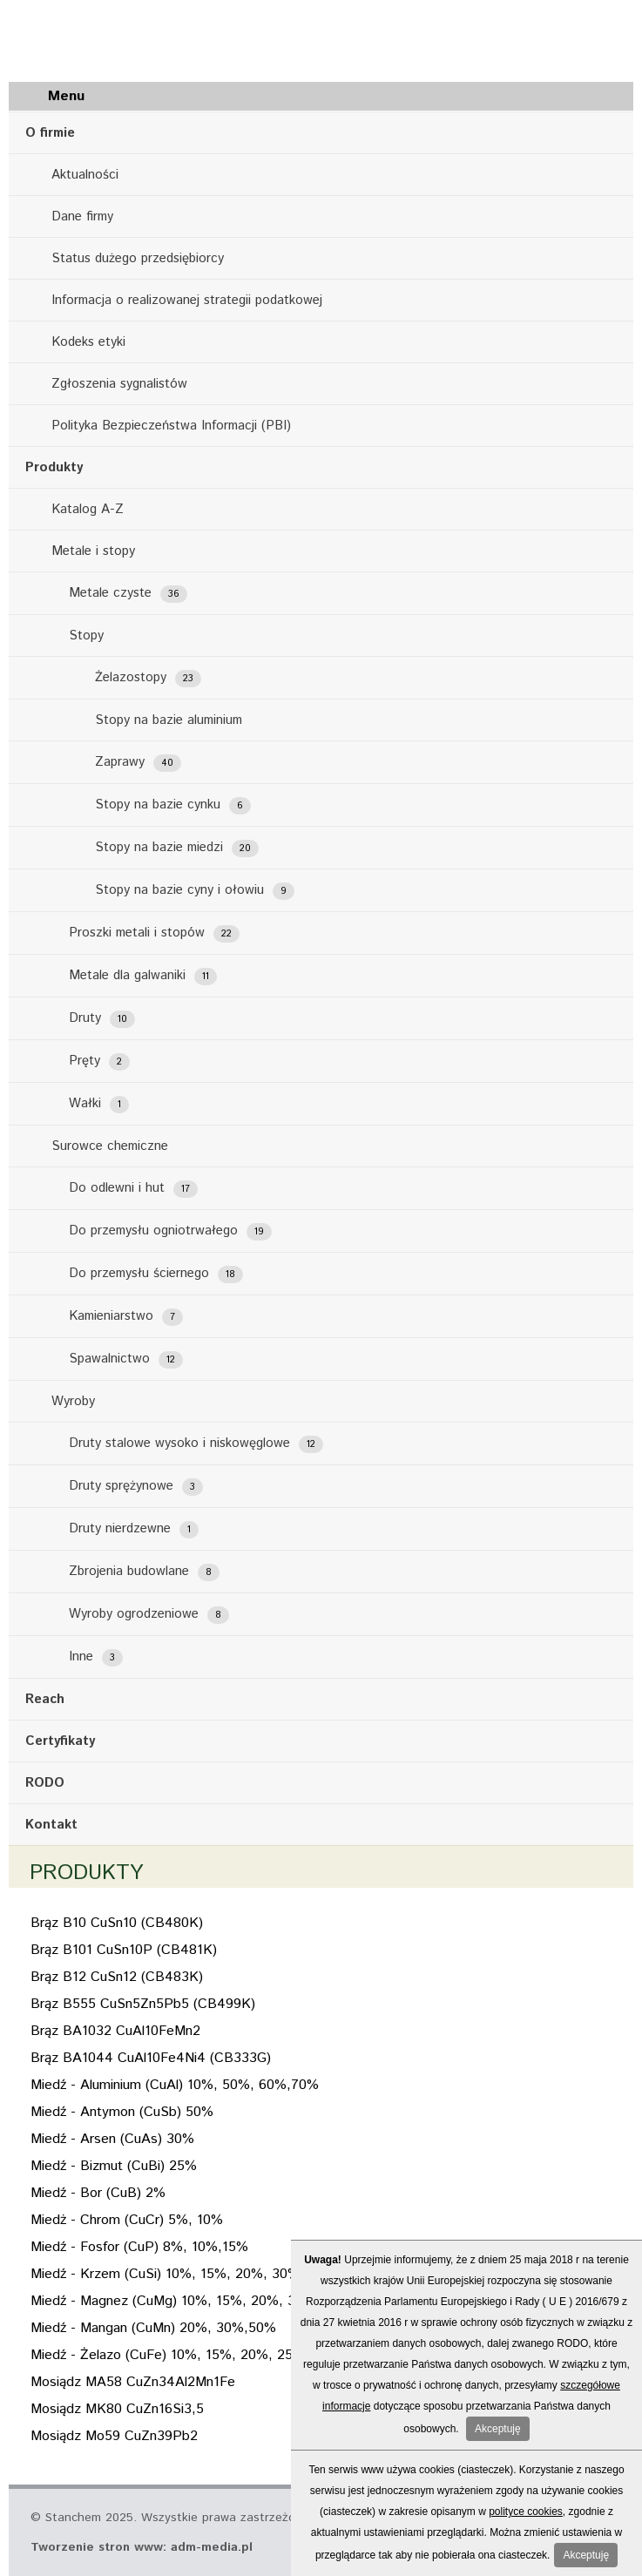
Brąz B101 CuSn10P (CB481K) (123, 1950)
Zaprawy (138, 762)
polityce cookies (526, 2511)
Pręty (99, 1061)
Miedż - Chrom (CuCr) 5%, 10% (126, 2220)
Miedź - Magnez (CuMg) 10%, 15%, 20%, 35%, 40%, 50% (209, 2301)
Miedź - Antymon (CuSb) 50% (121, 2112)
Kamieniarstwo (126, 1316)
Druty (102, 1018)
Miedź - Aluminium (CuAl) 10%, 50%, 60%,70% (174, 2085)
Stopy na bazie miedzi (177, 847)
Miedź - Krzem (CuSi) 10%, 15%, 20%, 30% (165, 2274)
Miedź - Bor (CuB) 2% (98, 2193)
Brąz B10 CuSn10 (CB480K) (116, 1923)
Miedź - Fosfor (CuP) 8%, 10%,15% (139, 2247)
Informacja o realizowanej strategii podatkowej (186, 300)
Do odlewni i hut (133, 1188)
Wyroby (73, 1401)
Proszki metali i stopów (154, 933)
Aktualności (84, 175)
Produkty (54, 467)
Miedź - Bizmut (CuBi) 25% (113, 2166)
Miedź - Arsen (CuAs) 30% (112, 2139)
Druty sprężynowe (136, 1486)
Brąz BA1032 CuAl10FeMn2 (115, 2031)
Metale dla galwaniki (143, 975)
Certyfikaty (60, 1741)
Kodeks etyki (88, 342)
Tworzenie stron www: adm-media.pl (141, 2547)
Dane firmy (82, 216)
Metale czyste (128, 593)
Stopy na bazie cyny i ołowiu (194, 890)
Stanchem (113, 36)
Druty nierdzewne (134, 1528)
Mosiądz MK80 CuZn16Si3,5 (117, 2409)
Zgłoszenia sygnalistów (119, 384)
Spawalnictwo (126, 1359)
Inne (96, 1657)
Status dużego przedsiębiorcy (137, 258)
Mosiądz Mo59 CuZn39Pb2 (114, 2436)
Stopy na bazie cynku (173, 805)
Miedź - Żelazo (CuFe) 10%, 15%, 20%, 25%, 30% (185, 2355)
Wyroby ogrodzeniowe (149, 1614)
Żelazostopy (148, 677)
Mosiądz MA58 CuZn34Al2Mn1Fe (132, 2382)
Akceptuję (498, 2429)
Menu (66, 96)
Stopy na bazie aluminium (168, 720)
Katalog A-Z (87, 509)
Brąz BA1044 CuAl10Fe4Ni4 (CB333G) (150, 2058)
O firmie (50, 133)
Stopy (86, 635)
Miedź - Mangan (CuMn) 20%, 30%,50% (153, 2328)
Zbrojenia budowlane (144, 1571)
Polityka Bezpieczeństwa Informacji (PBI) (171, 425)
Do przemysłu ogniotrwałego (170, 1231)
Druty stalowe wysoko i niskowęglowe (196, 1443)
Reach (44, 1699)
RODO (44, 1783)
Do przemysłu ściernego (156, 1273)
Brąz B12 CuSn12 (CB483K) (116, 1977)
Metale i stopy (93, 551)
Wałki (99, 1103)
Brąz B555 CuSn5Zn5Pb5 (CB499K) (142, 2004)
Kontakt (51, 1824)
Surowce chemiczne (109, 1146)
